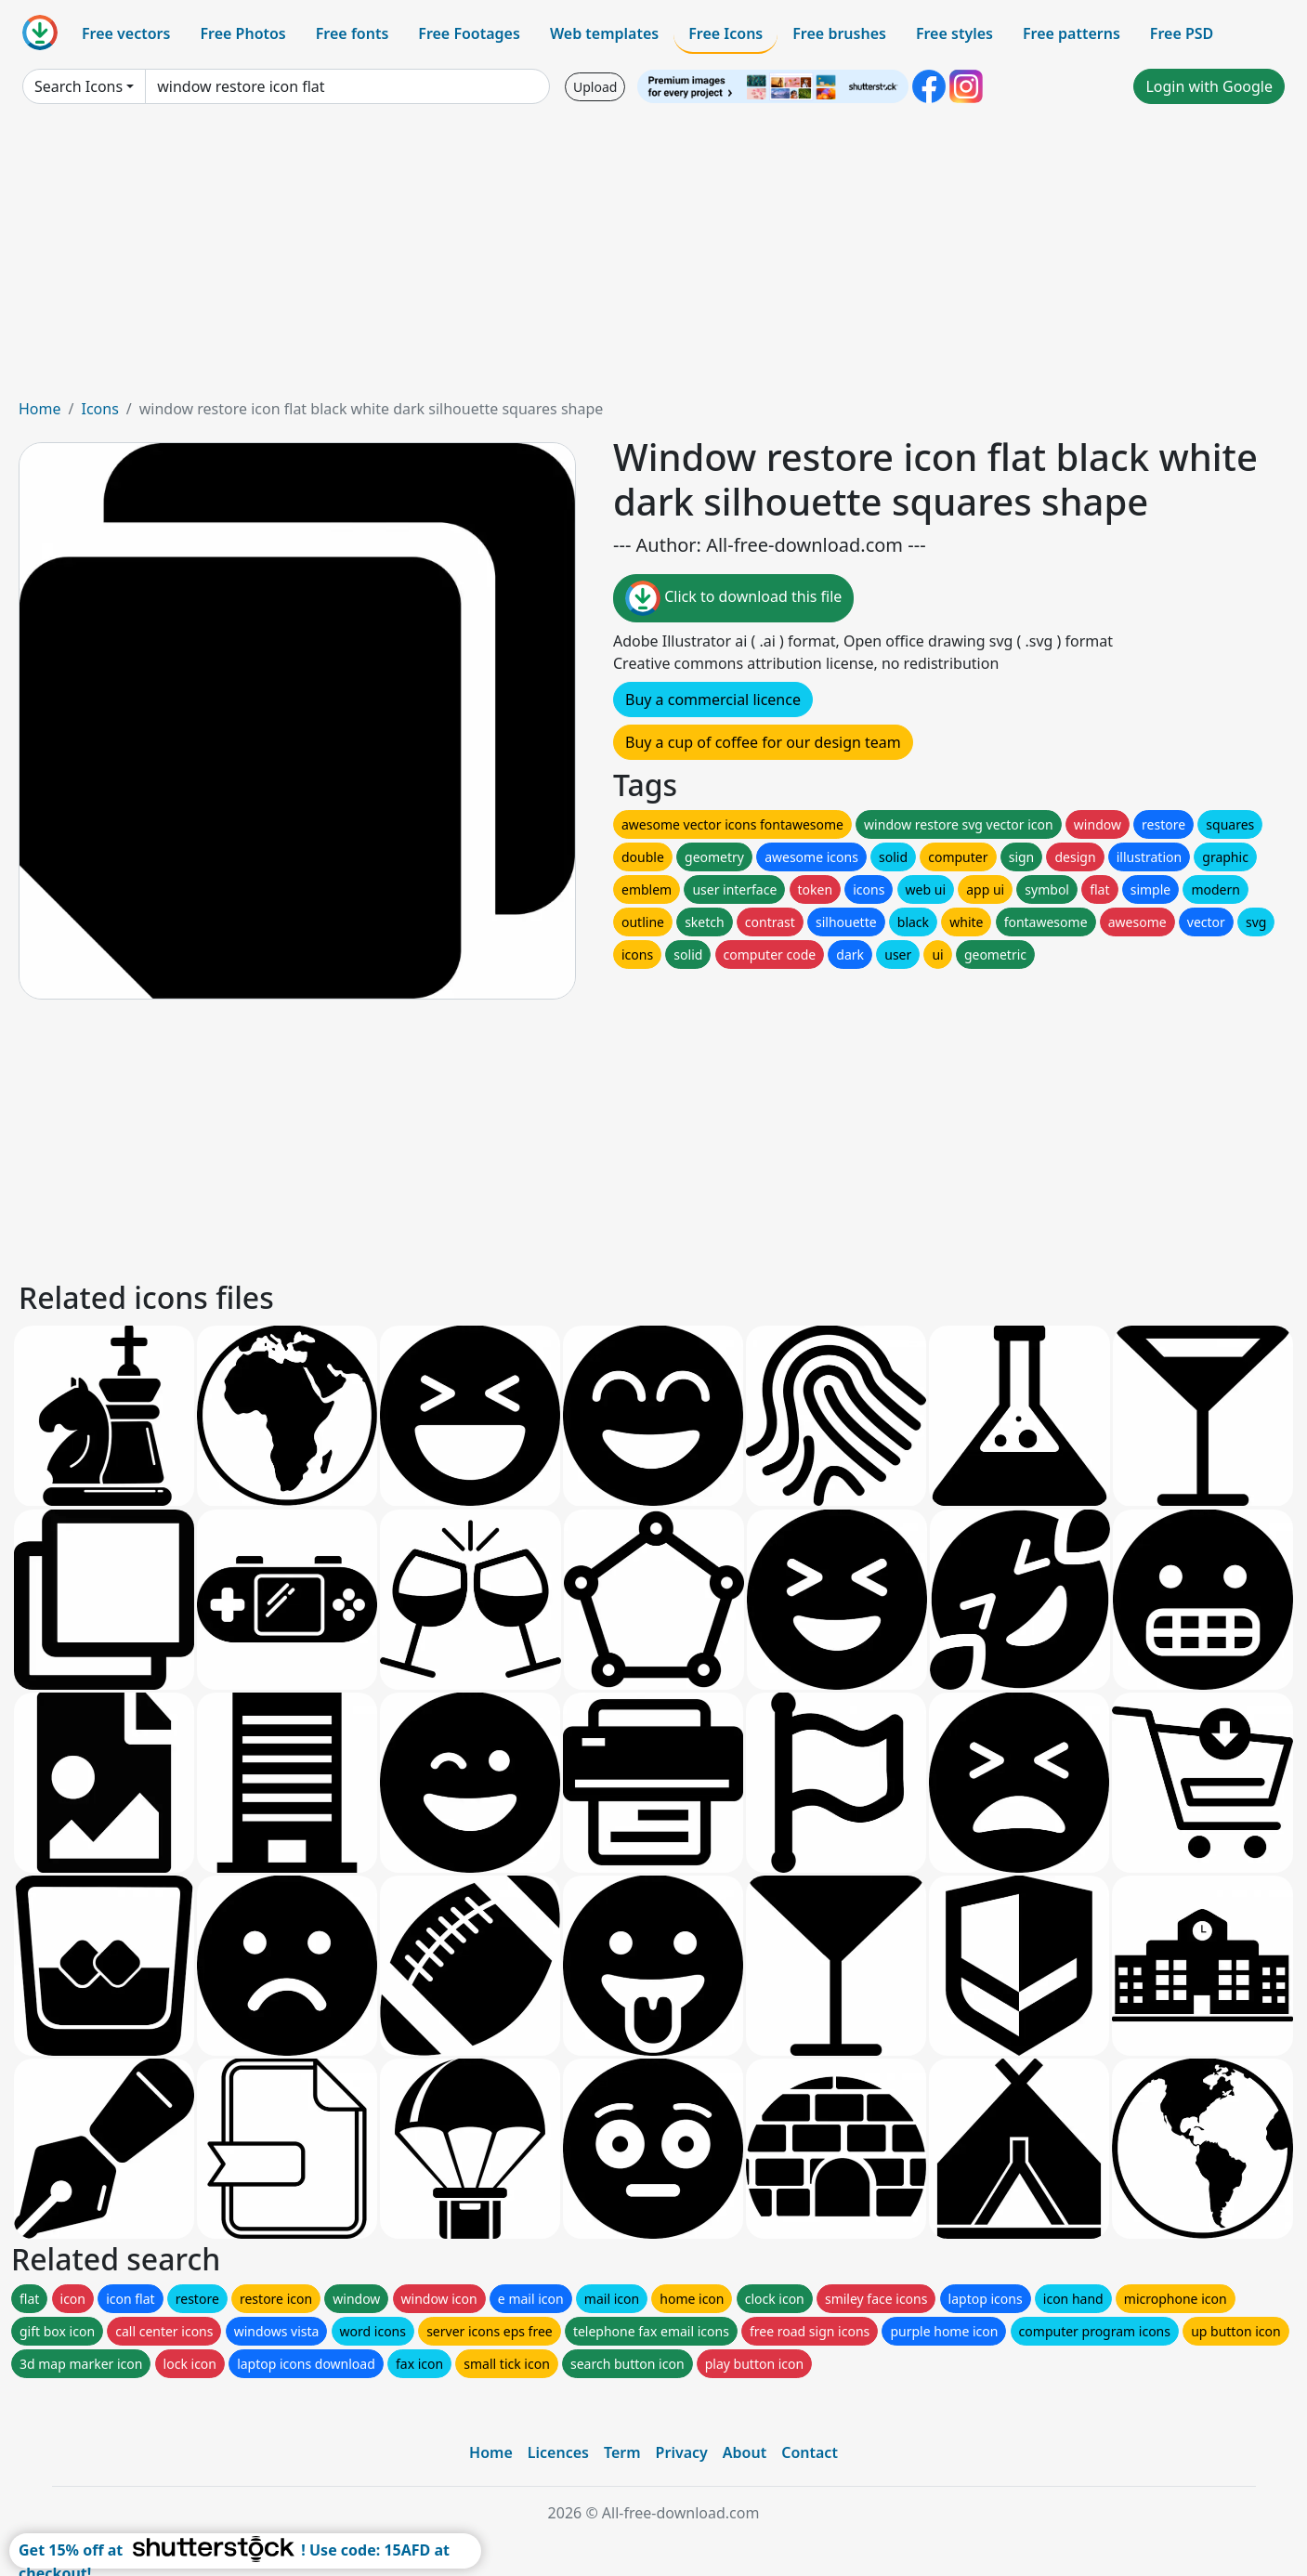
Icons (99, 409)
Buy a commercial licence (713, 699)
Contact (809, 2452)
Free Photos (242, 33)
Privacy (682, 2452)
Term (622, 2452)
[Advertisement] (654, 258)
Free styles (954, 33)
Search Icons (78, 86)
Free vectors (126, 33)
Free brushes (839, 33)
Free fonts (352, 33)
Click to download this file (733, 598)
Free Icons (725, 33)
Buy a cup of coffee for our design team (763, 742)
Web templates (604, 33)
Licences (558, 2452)
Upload (595, 87)
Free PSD (1181, 33)
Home (40, 409)
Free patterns (1071, 33)
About (744, 2452)
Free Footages (469, 33)
